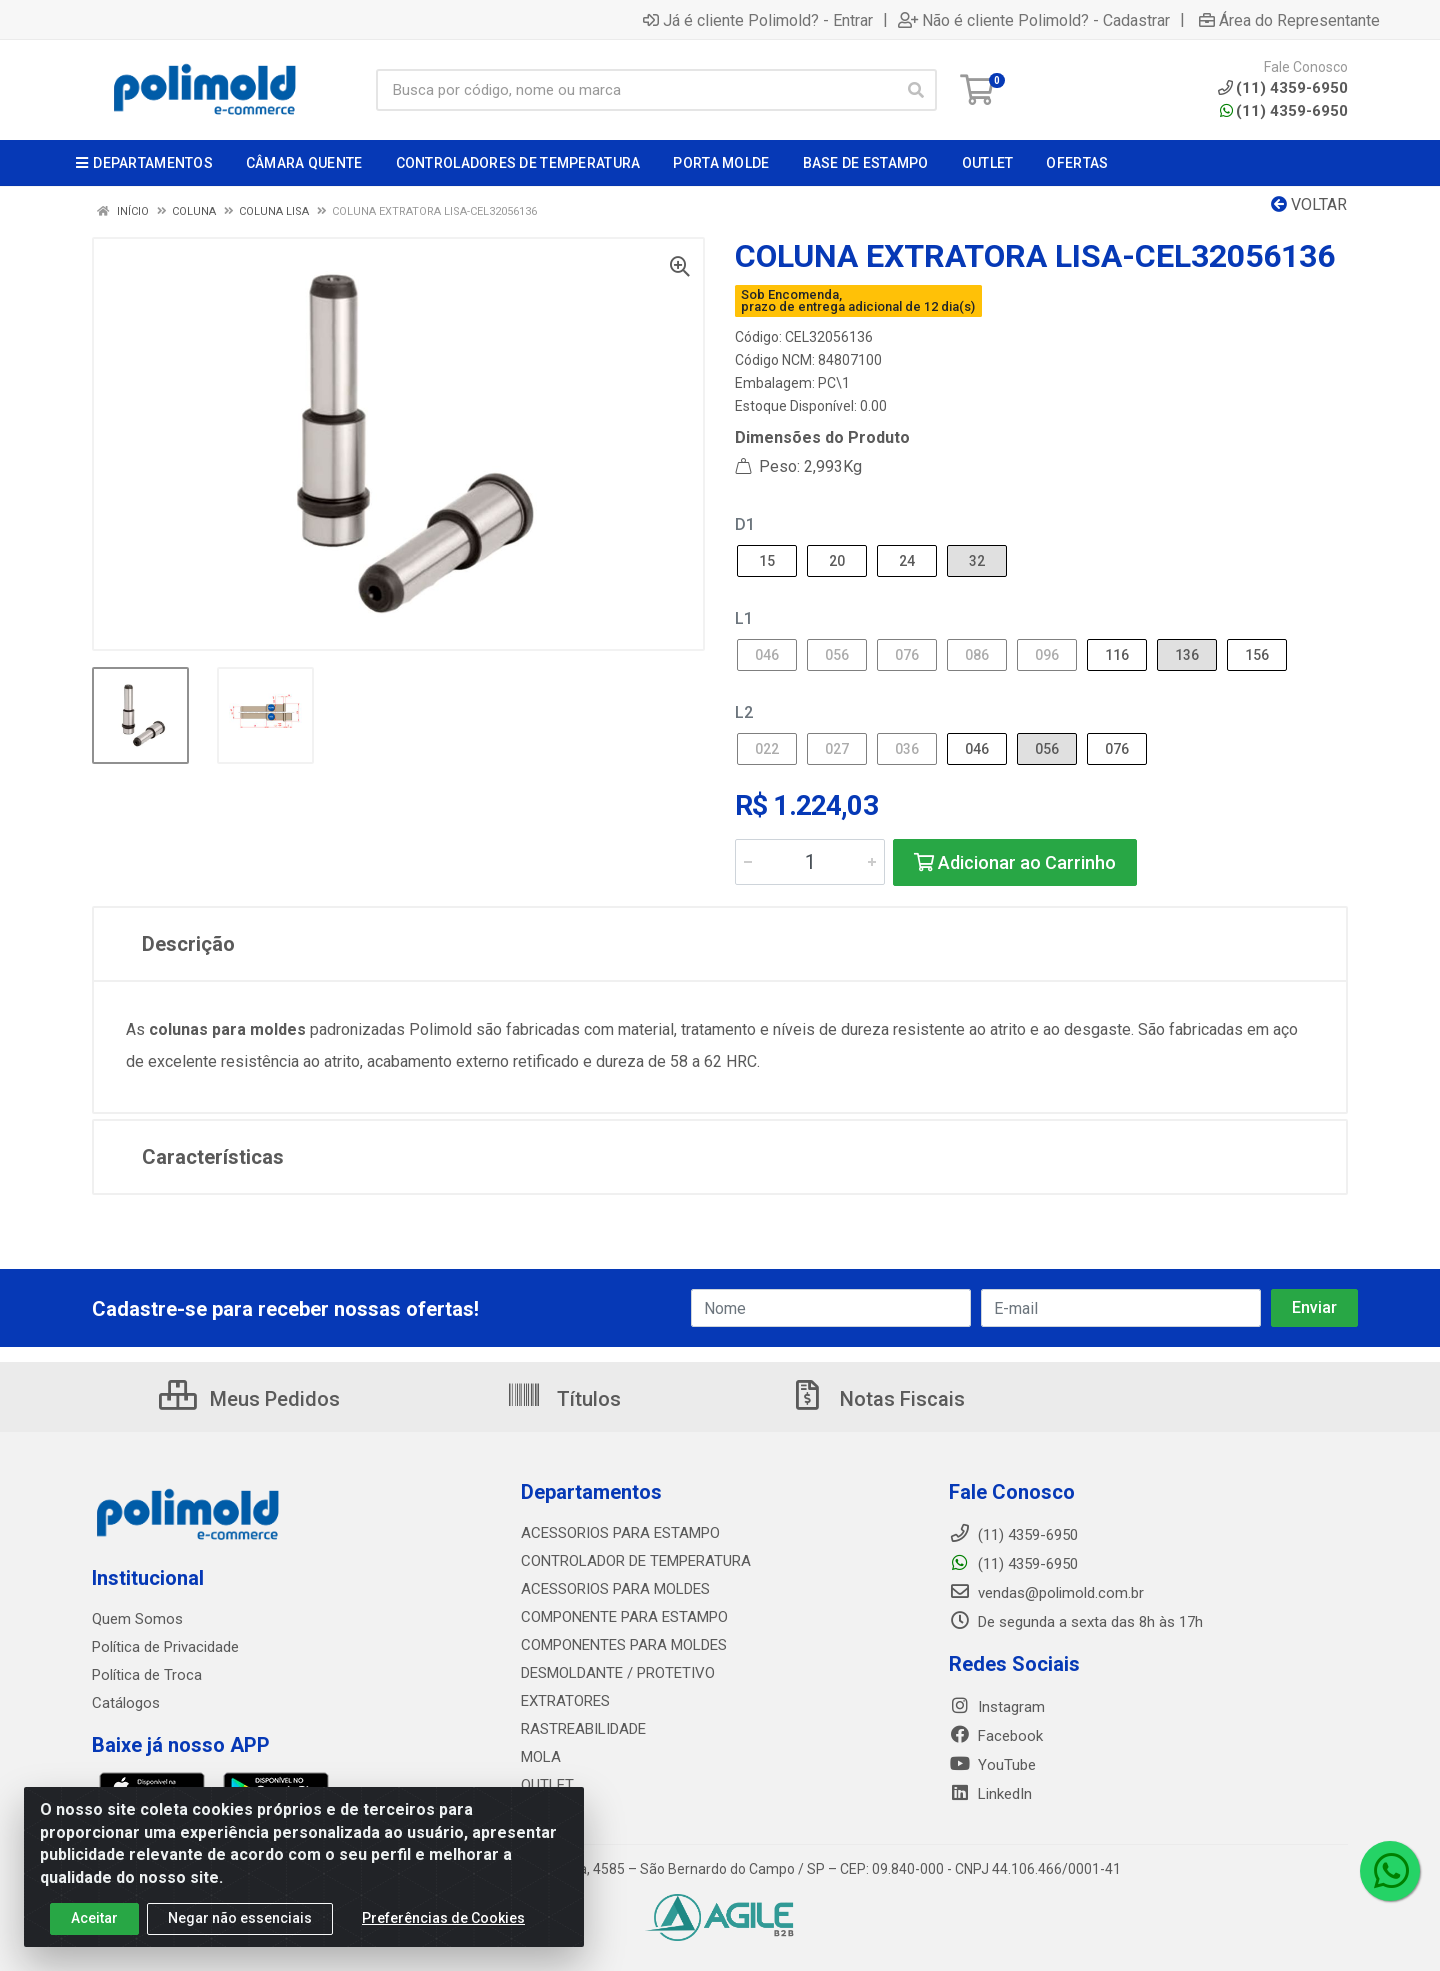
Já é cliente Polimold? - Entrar (758, 20)
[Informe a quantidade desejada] (810, 862)
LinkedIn (990, 1794)
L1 (744, 618)
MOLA (541, 1757)
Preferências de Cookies (443, 1918)
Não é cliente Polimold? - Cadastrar (1034, 20)
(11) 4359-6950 (1284, 111)
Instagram (997, 1707)
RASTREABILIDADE (583, 1729)
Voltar (1309, 204)
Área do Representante (1289, 20)
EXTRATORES (565, 1701)
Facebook (996, 1736)
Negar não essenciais (240, 1918)
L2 (744, 712)
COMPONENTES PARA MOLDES (624, 1645)
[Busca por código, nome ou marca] (636, 90)
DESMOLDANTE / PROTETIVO (618, 1673)
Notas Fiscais (877, 1399)
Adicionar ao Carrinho (1015, 862)
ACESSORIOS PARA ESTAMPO (620, 1533)
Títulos (563, 1399)
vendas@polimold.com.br (1046, 1593)
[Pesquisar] (916, 90)
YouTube (992, 1765)
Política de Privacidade (165, 1647)
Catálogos (126, 1703)
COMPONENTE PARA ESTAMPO (624, 1617)
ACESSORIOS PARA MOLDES (615, 1589)
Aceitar (94, 1918)
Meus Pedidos (249, 1399)
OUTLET (547, 1785)
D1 (745, 524)
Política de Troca (147, 1675)
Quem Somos (137, 1619)
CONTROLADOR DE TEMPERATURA (636, 1561)
